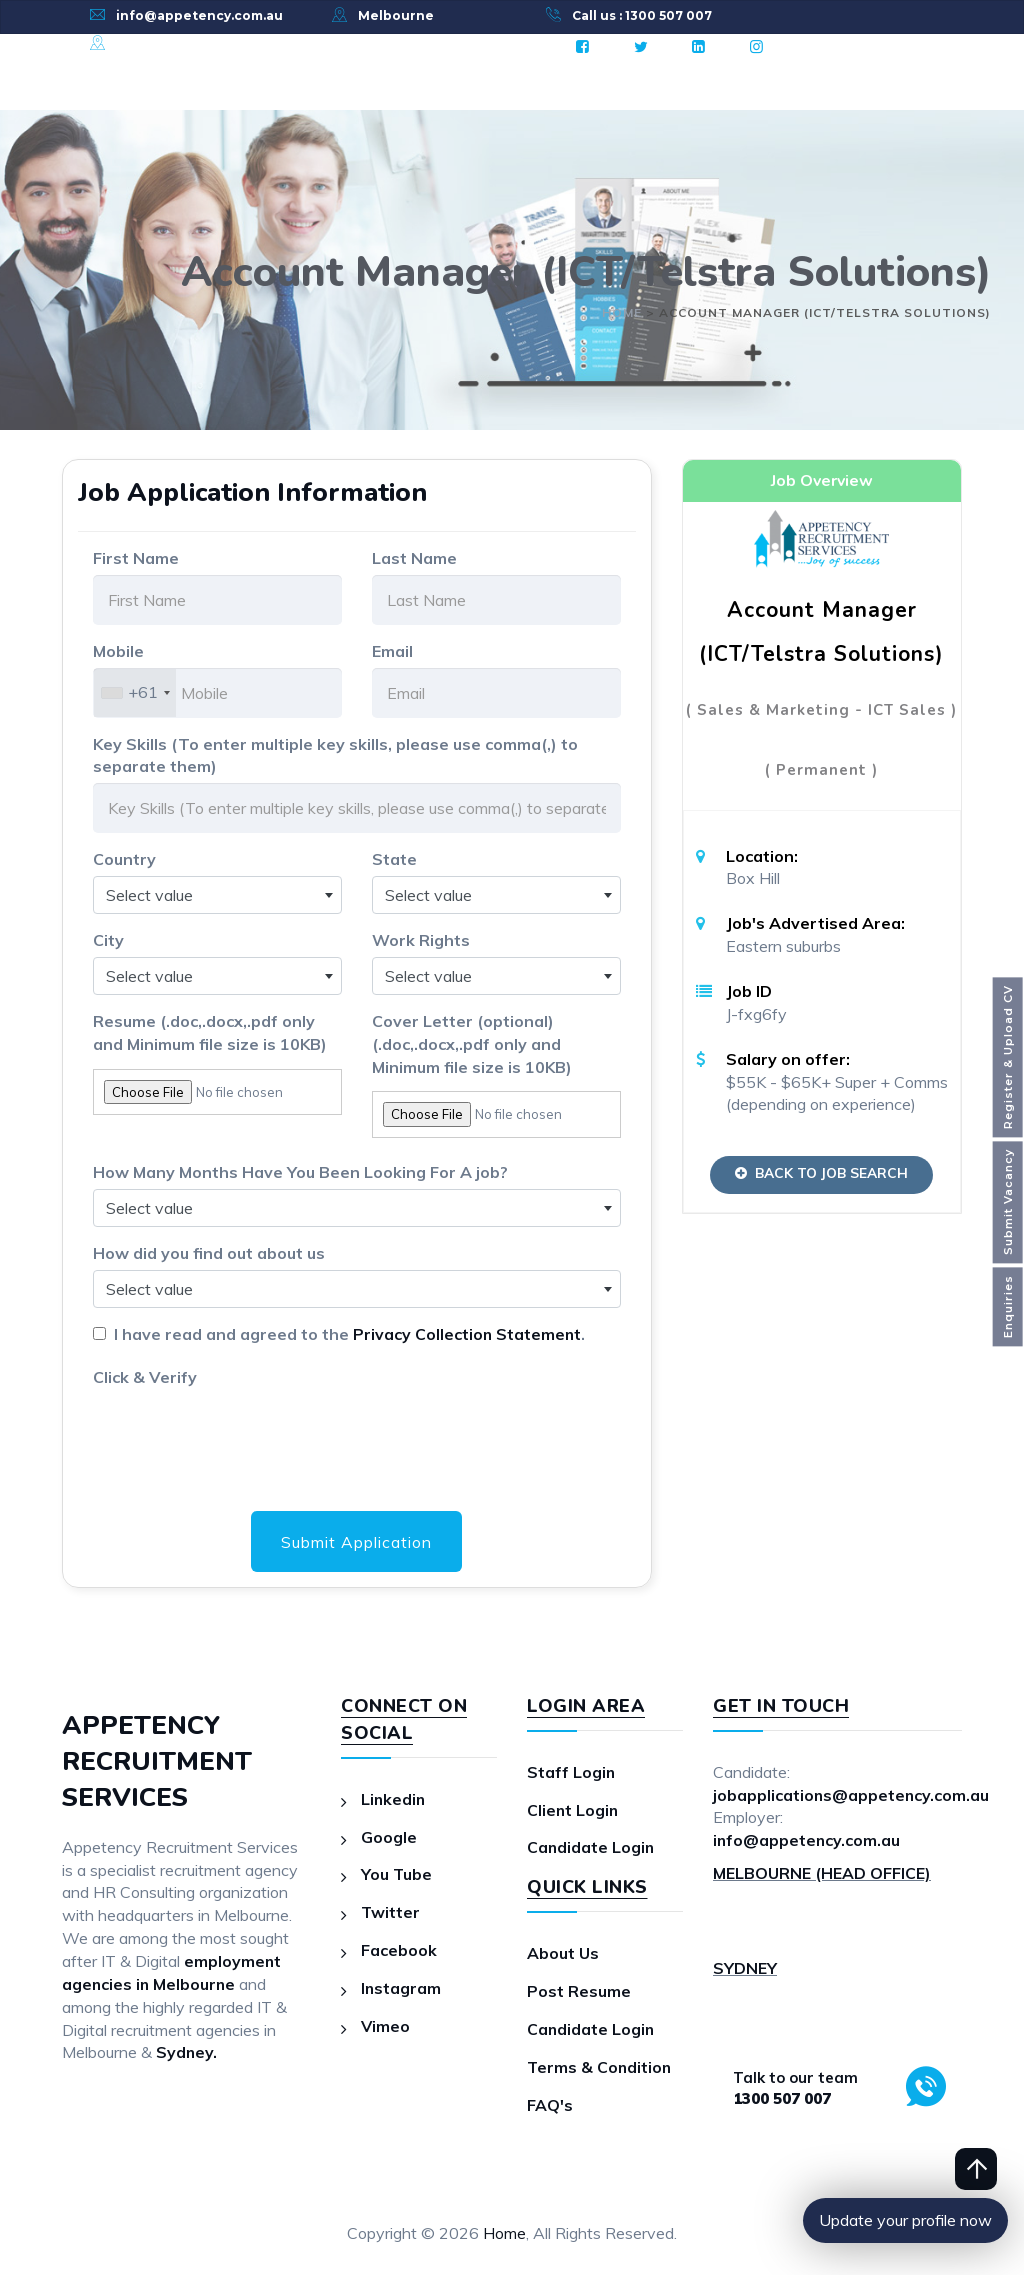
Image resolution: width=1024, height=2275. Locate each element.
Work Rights (421, 940)
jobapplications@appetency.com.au (852, 1795)
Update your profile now (905, 2220)
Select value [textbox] (149, 895)
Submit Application (356, 1542)
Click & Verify (145, 1377)
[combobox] (135, 693)
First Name (136, 558)
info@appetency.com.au (199, 15)
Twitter (391, 1913)
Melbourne (396, 15)
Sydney (140, 43)
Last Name (414, 558)
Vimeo (386, 2026)
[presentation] (245, 1432)
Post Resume (579, 1992)
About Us (563, 1954)
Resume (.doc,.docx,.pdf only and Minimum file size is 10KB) (210, 1032)
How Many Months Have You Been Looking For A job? (300, 1172)
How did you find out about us (209, 1253)
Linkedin (394, 1799)
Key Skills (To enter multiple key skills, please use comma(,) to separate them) (335, 755)
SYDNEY (745, 1968)
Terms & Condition (600, 2067)
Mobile (118, 651)
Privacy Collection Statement (468, 1334)
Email (392, 651)
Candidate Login (591, 1848)
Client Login (573, 1810)
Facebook (399, 1951)
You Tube (397, 1875)
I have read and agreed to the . (346, 1334)
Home (504, 2233)
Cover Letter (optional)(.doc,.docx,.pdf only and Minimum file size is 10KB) (472, 1044)
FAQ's (550, 2105)
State (394, 859)
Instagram (401, 1988)
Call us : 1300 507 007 (642, 15)
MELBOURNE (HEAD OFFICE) (822, 1874)
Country (124, 859)
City (108, 940)
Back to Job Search (821, 1173)
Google (389, 1837)
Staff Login (571, 1772)
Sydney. (187, 2053)
